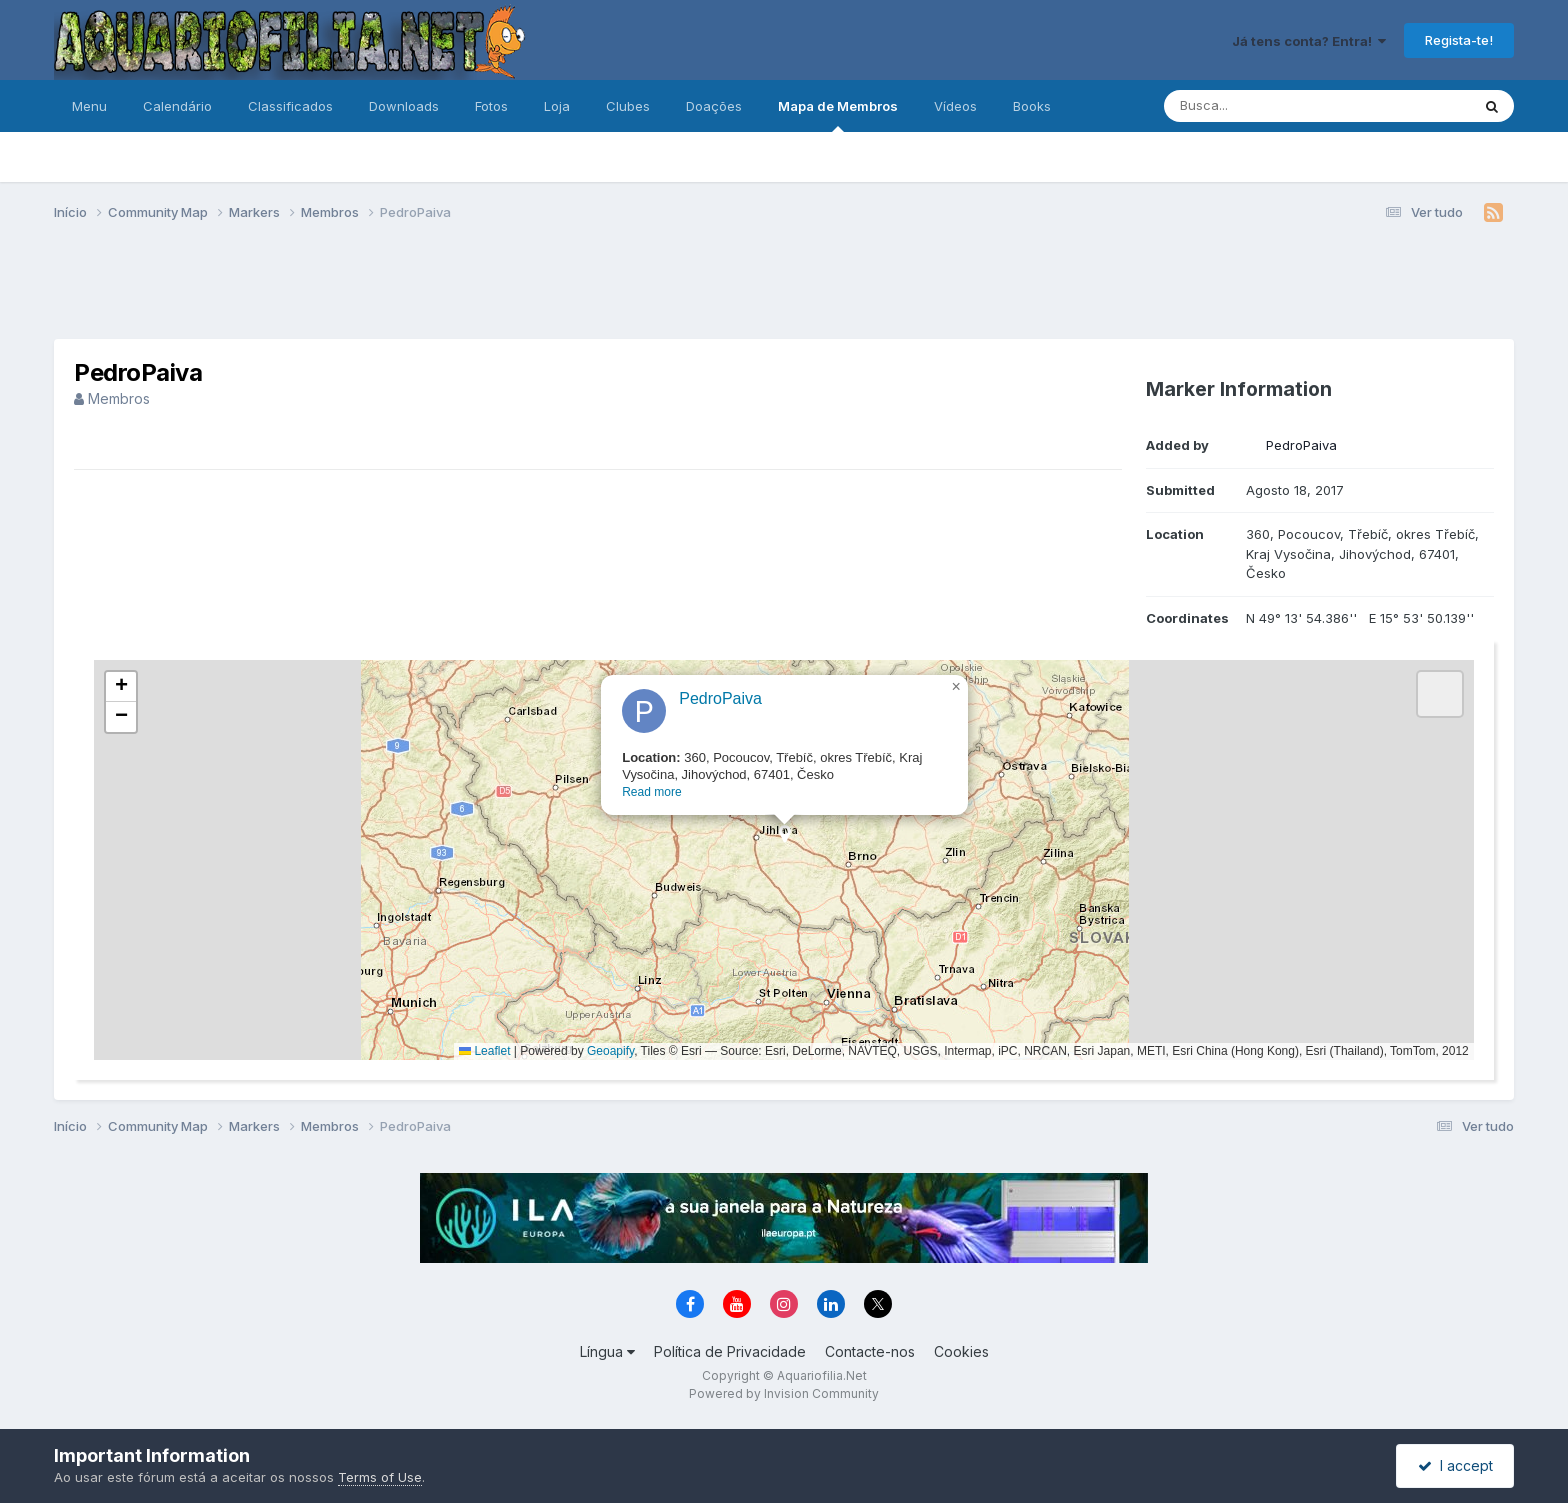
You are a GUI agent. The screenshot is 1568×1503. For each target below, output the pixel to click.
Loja (557, 106)
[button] (784, 840)
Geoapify (610, 1051)
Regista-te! (1459, 40)
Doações (714, 106)
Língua (607, 1351)
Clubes (628, 106)
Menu (89, 106)
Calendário (177, 106)
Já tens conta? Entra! (1309, 41)
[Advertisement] (784, 288)
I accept (1455, 1465)
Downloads (404, 106)
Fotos (491, 106)
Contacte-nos (870, 1351)
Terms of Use (380, 1477)
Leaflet (484, 1051)
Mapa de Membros (838, 115)
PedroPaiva (1301, 445)
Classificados (290, 106)
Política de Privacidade (730, 1351)
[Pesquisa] (1262, 106)
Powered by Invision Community (784, 1393)
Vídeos (955, 106)
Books (1032, 106)
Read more (651, 792)
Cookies (961, 1351)
